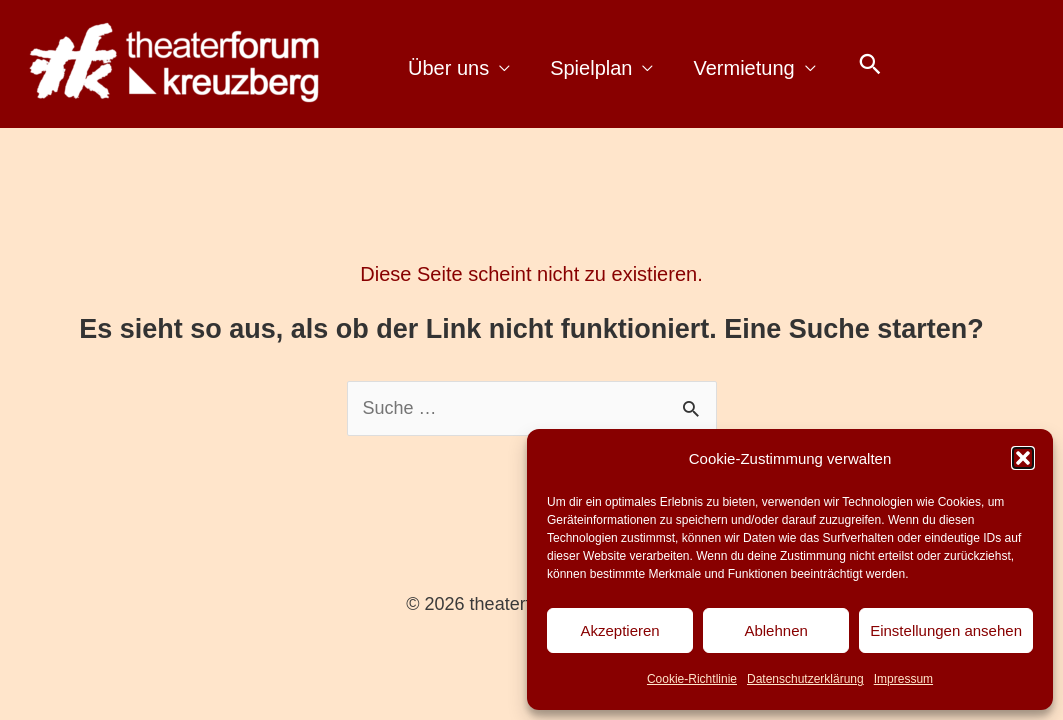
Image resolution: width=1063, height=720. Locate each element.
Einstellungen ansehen (946, 630)
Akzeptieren (619, 630)
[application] (499, 68)
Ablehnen (775, 630)
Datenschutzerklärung (805, 679)
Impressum (903, 679)
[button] (1023, 458)
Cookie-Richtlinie (692, 679)
